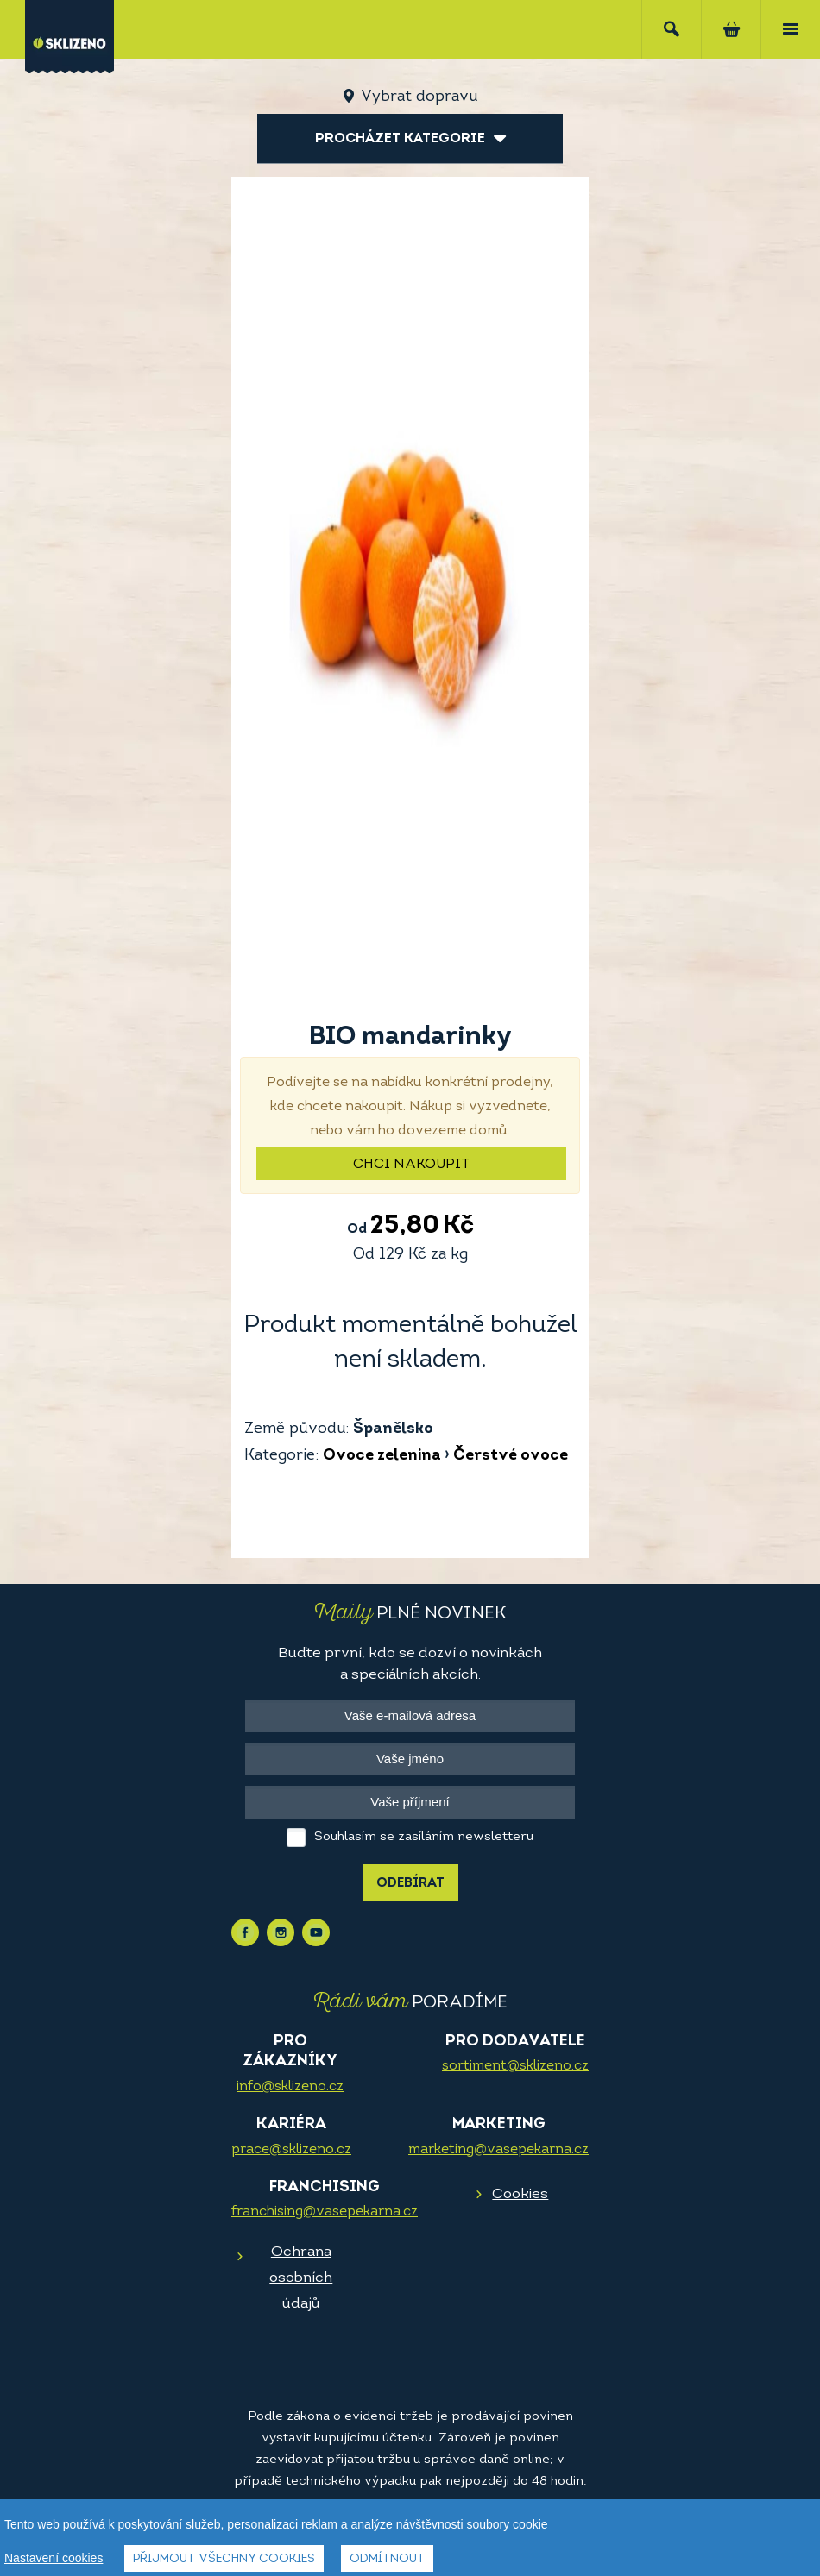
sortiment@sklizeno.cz (515, 2066)
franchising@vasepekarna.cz (324, 2212)
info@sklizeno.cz (290, 2087)
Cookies (520, 2194)
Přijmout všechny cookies (224, 2560)
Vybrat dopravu (419, 97)
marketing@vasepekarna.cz (498, 2150)
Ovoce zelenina (382, 1456)
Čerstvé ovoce (510, 1456)
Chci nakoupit (411, 1165)
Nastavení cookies (53, 2560)
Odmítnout (387, 2560)
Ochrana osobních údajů (300, 2278)
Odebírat (410, 1883)
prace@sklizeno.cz (291, 2150)
